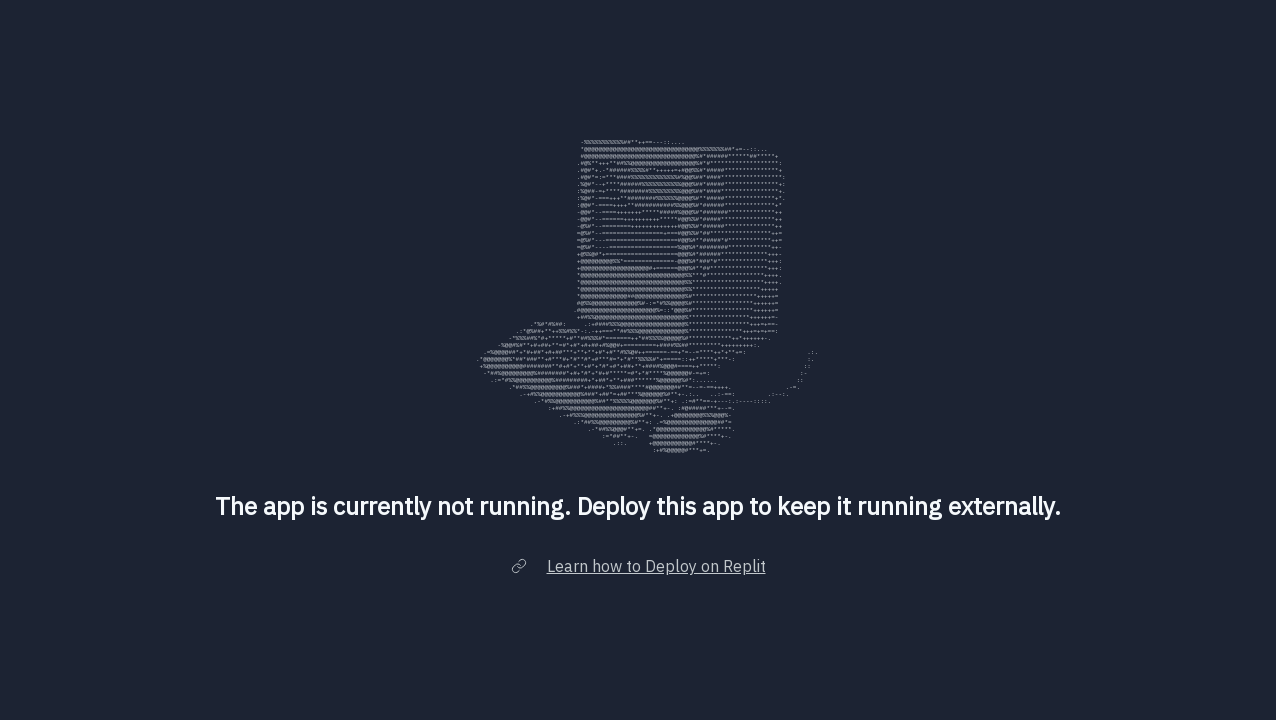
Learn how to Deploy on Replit (656, 590)
